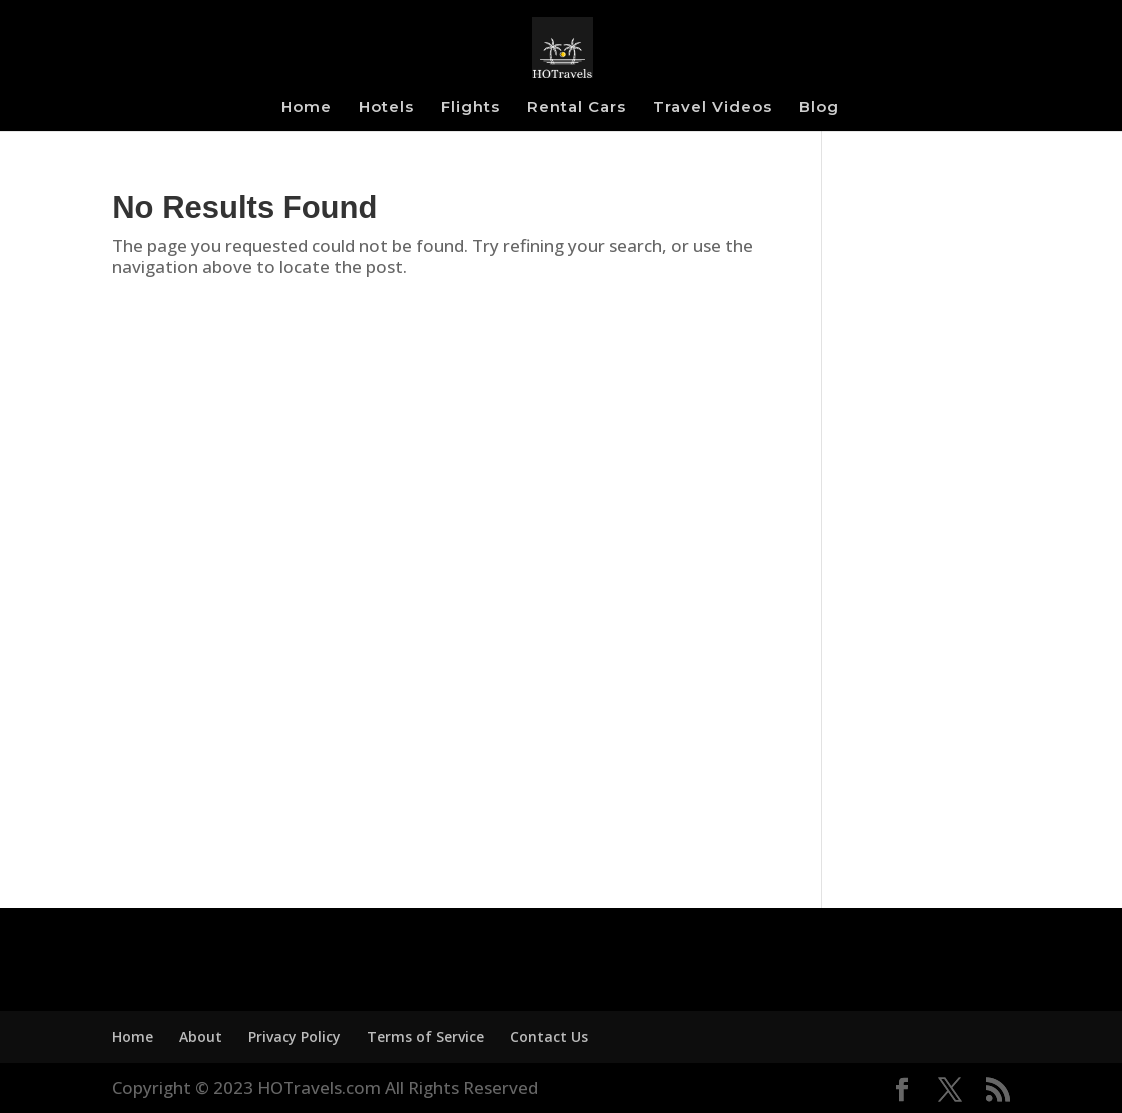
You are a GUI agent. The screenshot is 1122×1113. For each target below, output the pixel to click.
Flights (470, 108)
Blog (819, 108)
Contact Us (549, 1036)
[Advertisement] (930, 530)
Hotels (386, 108)
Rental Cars (576, 108)
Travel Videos (712, 108)
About (200, 1036)
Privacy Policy (294, 1036)
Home (306, 108)
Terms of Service (425, 1036)
